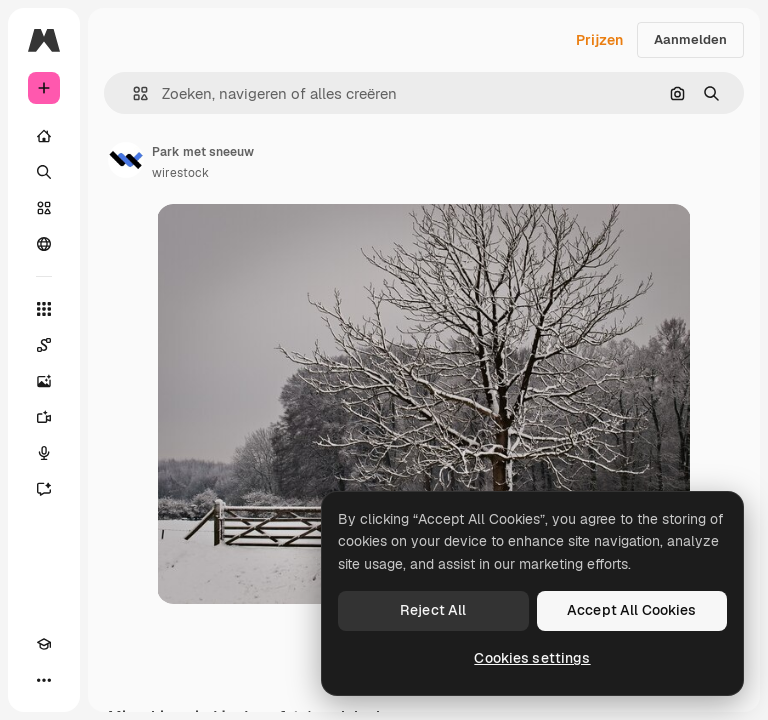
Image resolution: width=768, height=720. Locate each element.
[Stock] (44, 208)
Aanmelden (690, 39)
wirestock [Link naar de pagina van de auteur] (180, 173)
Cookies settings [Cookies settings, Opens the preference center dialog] (532, 658)
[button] (132, 93)
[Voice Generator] (44, 453)
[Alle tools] (44, 309)
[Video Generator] (44, 417)
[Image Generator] (44, 381)
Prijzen (599, 40)
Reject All (433, 610)
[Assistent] (44, 489)
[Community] (44, 244)
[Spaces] (44, 345)
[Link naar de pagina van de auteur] (126, 160)
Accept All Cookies (632, 610)
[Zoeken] (44, 172)
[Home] (44, 136)
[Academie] (44, 644)
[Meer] (44, 680)
